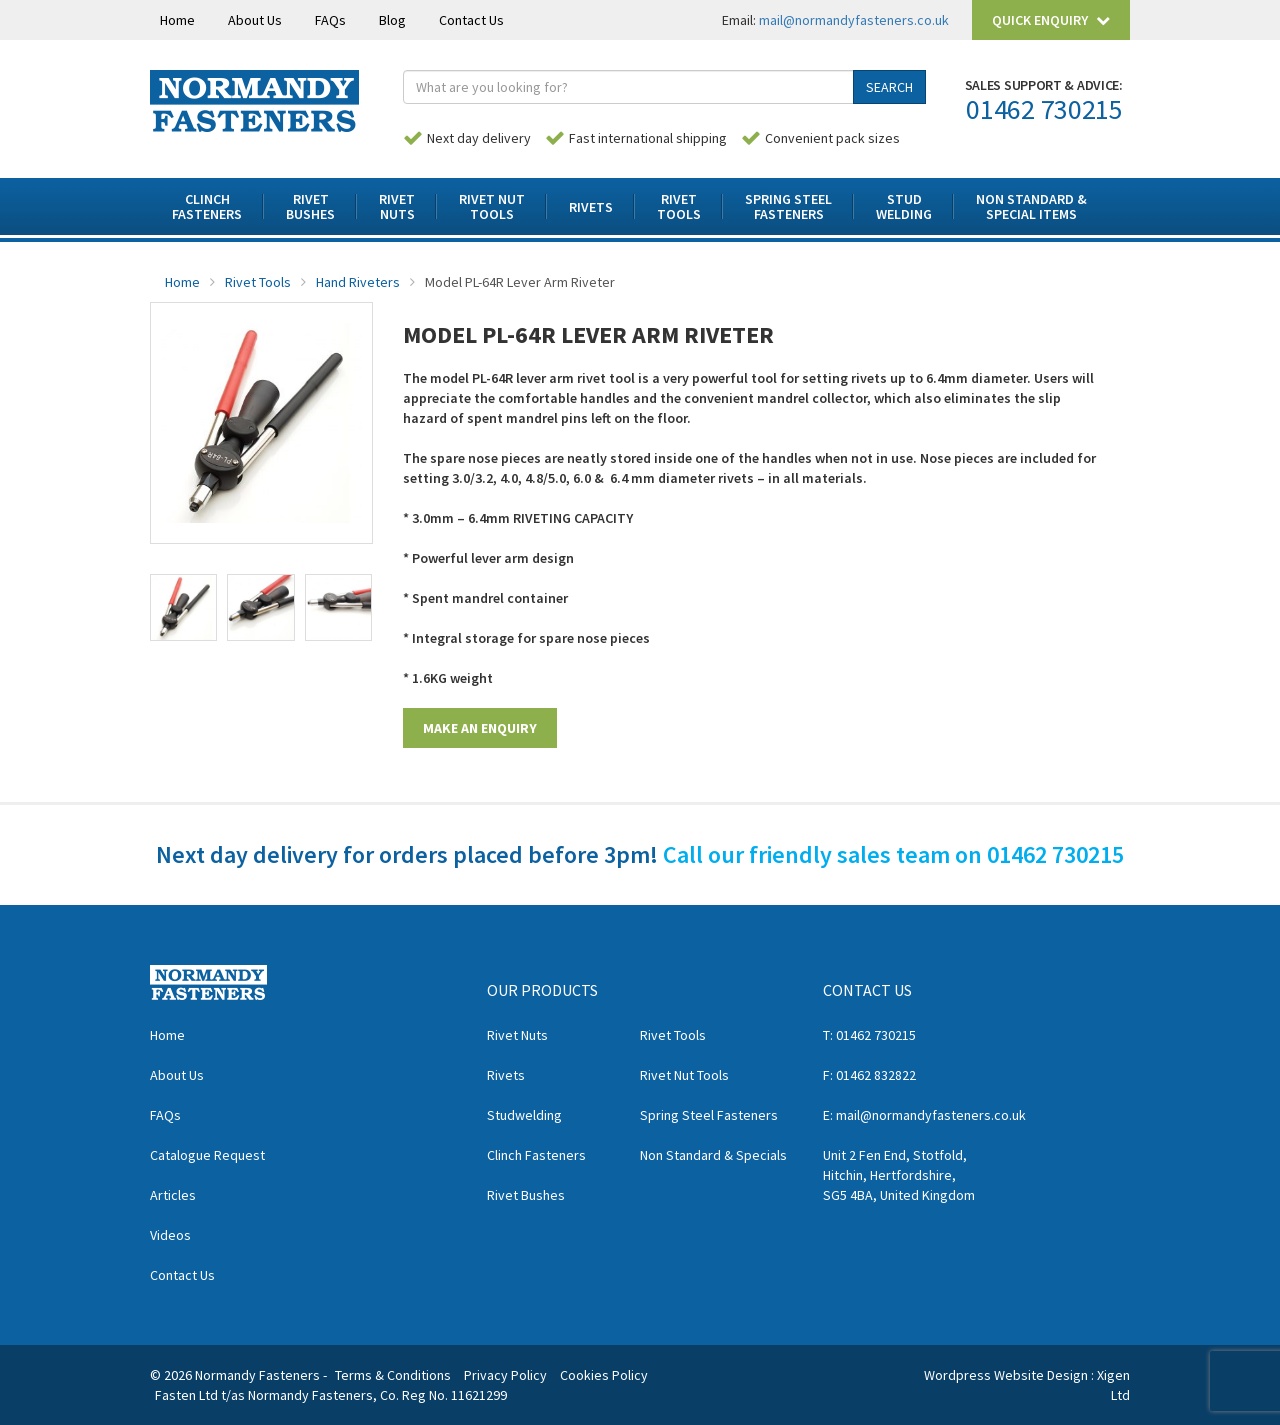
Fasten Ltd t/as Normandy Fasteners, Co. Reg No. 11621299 (331, 1395)
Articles (173, 1195)
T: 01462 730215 (869, 1035)
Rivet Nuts (517, 1035)
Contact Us (471, 20)
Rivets (591, 207)
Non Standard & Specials (713, 1155)
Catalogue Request (207, 1155)
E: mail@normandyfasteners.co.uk (924, 1115)
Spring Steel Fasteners (709, 1115)
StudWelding (904, 206)
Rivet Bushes (526, 1195)
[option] (261, 423)
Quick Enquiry (1051, 20)
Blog (392, 20)
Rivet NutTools (492, 206)
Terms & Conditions (393, 1375)
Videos (170, 1235)
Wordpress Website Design (1006, 1375)
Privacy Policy (505, 1375)
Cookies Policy (604, 1375)
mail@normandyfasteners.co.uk (854, 20)
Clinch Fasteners (536, 1155)
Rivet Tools (258, 282)
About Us (255, 20)
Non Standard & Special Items (1031, 206)
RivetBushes (310, 206)
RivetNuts (397, 206)
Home (177, 20)
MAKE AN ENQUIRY (480, 728)
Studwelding (524, 1115)
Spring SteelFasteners (788, 206)
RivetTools (679, 206)
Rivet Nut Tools (684, 1075)
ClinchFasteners (207, 206)
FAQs (330, 20)
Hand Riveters (358, 282)
